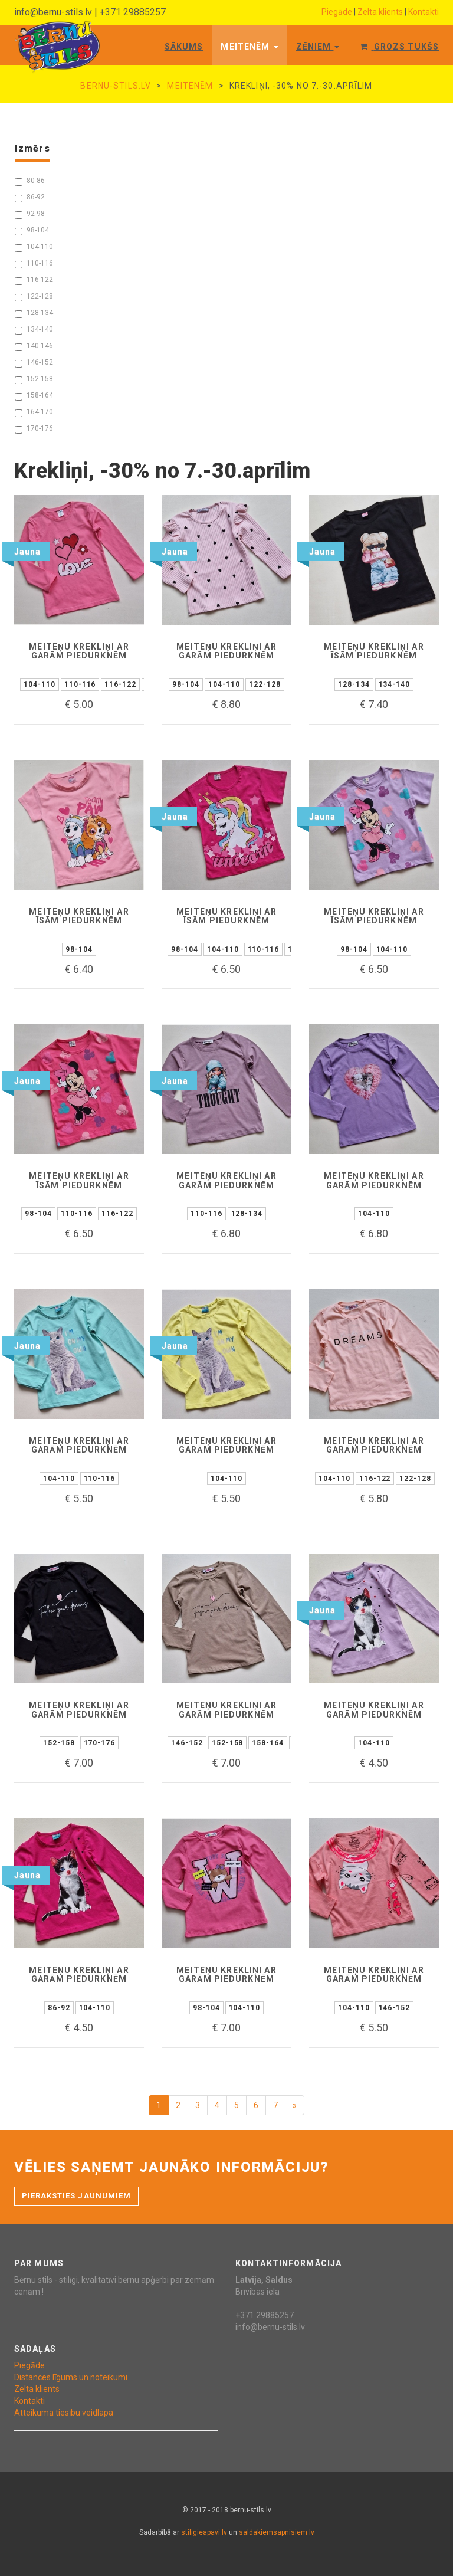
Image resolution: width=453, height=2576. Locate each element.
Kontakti (423, 12)
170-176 (34, 429)
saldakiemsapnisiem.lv (276, 2532)
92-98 (30, 214)
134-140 (34, 330)
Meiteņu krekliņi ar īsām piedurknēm (374, 651)
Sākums (184, 46)
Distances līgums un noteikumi (70, 2377)
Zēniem (318, 46)
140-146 (34, 346)
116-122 (34, 280)
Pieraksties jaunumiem (76, 2195)
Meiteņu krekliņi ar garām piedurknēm (79, 651)
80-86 (30, 181)
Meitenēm (249, 46)
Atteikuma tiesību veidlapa (63, 2412)
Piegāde (336, 12)
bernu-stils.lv (115, 85)
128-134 (34, 313)
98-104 (32, 230)
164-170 (34, 412)
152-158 (34, 379)
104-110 (34, 247)
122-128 (34, 296)
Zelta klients (380, 12)
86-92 (30, 197)
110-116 (34, 263)
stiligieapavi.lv (204, 2532)
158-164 (34, 396)
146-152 (34, 363)
